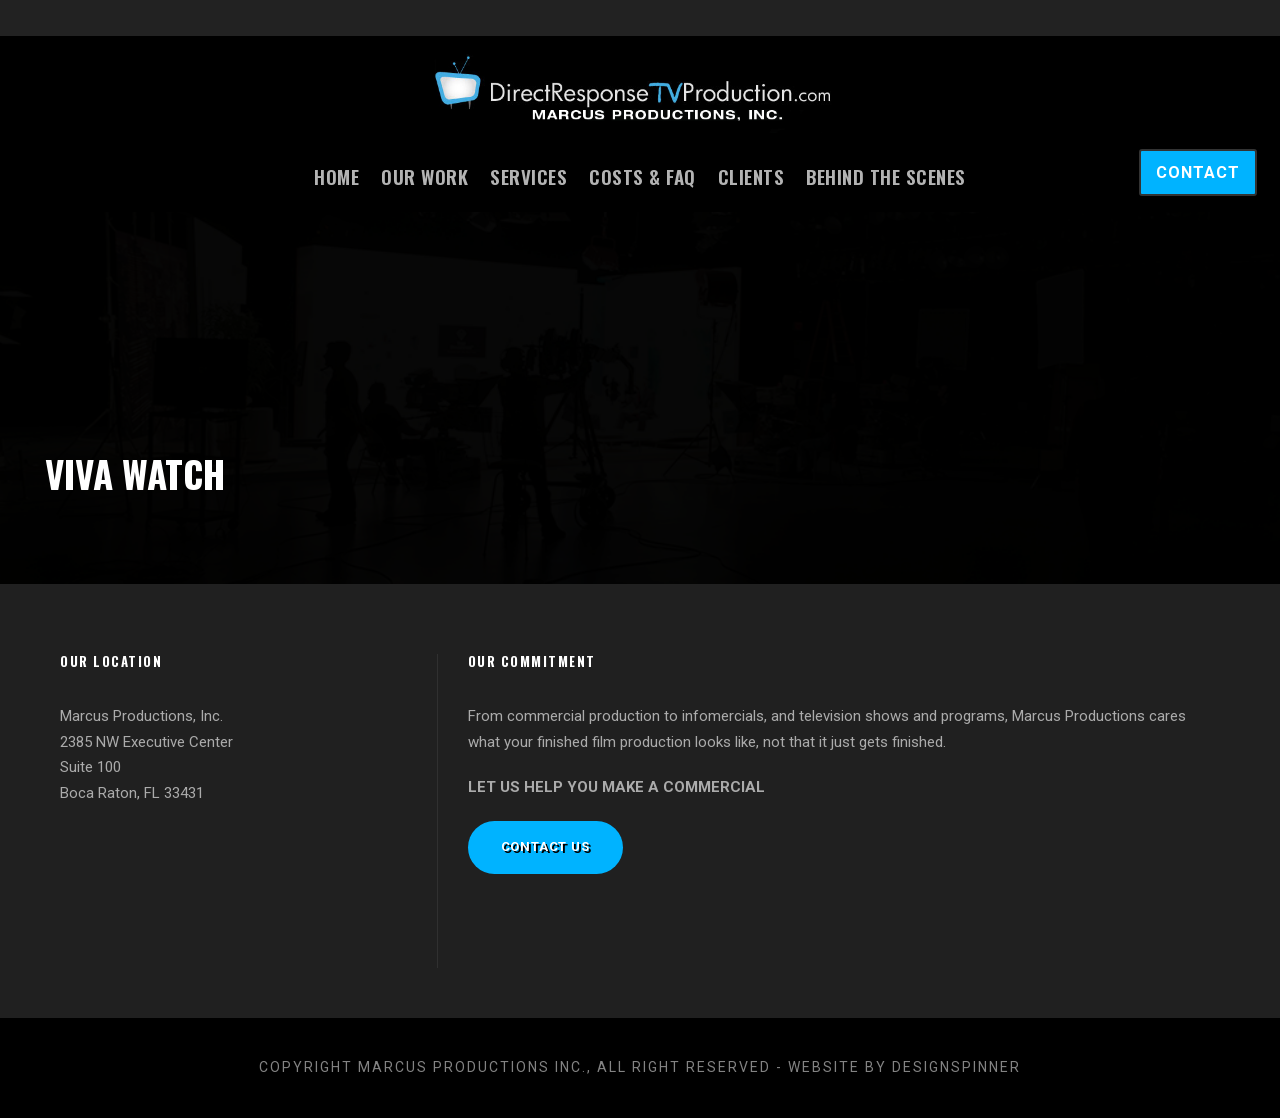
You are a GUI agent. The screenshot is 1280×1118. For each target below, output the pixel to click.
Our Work (424, 176)
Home (336, 176)
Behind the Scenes (886, 176)
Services (528, 176)
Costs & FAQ (642, 176)
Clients (751, 176)
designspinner (956, 1067)
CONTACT (1198, 172)
